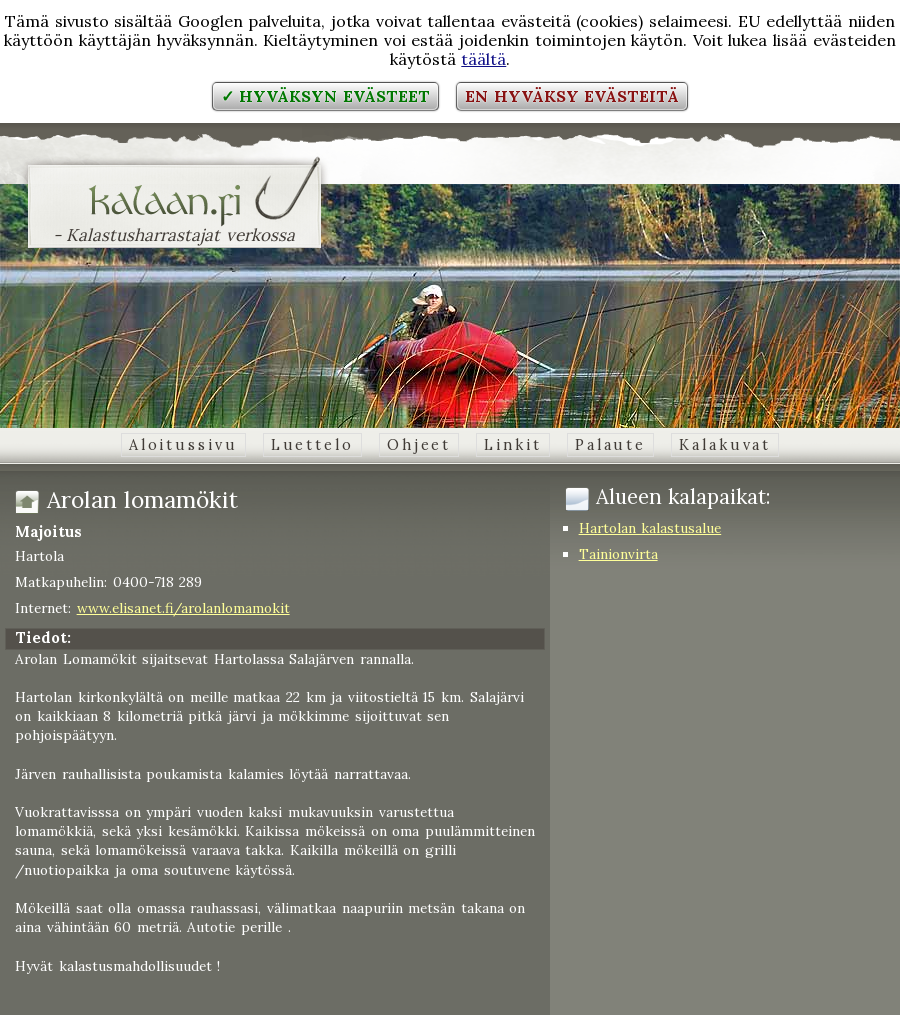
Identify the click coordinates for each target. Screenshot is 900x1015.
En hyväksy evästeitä (572, 96)
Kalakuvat (725, 445)
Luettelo (312, 445)
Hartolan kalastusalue (650, 528)
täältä (483, 59)
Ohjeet (419, 445)
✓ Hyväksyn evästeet (325, 96)
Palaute (610, 445)
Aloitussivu (183, 445)
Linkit (512, 445)
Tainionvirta (618, 554)
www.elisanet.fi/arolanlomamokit (183, 608)
